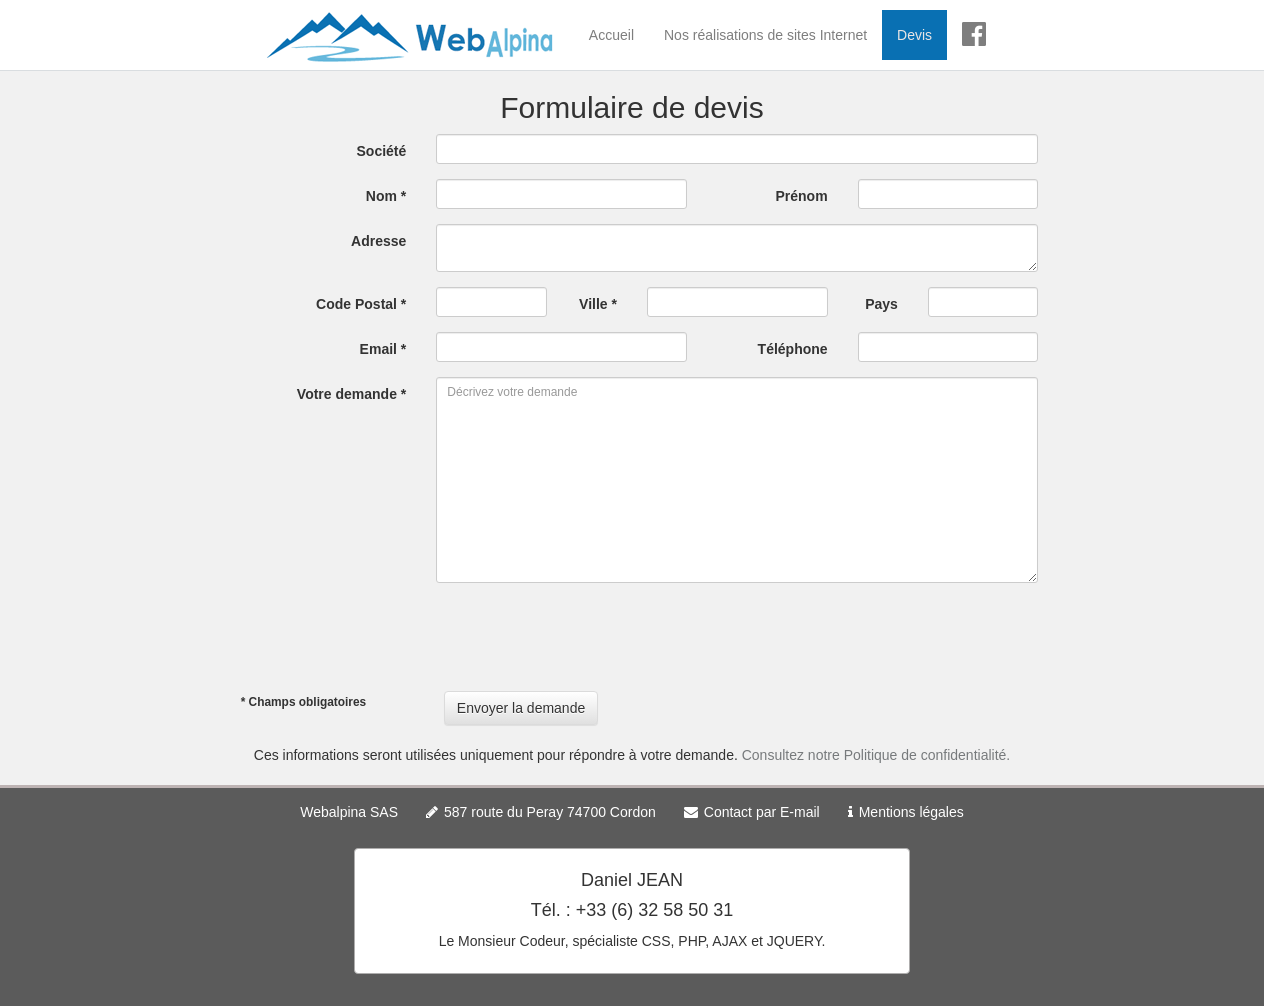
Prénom (802, 196)
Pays (881, 304)
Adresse (378, 241)
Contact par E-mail (762, 812)
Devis (914, 35)
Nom (386, 196)
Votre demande (351, 394)
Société (382, 151)
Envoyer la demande (521, 708)
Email (383, 349)
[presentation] (588, 637)
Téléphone (793, 349)
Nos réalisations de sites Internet (765, 35)
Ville (598, 304)
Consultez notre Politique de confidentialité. (876, 755)
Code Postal (361, 304)
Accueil (611, 35)
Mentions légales (911, 812)
